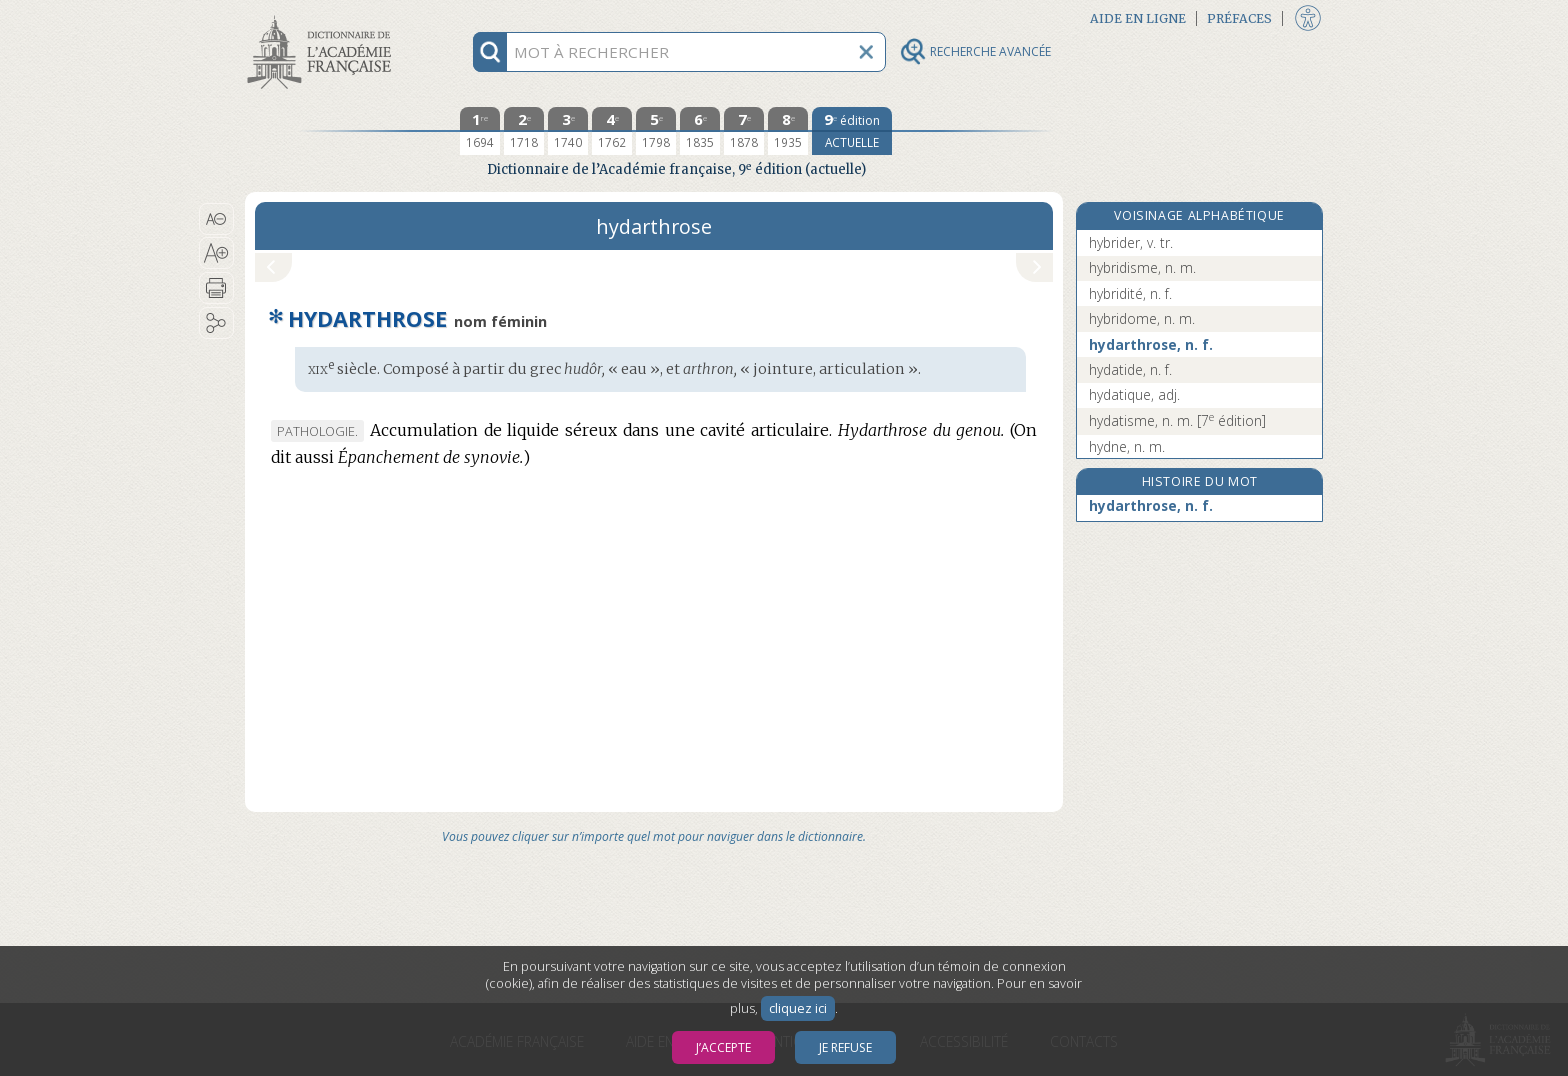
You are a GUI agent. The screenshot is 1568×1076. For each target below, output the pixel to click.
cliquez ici (798, 1008)
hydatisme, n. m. (1177, 420)
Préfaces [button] (1239, 18)
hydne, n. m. (1127, 446)
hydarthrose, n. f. (1151, 344)
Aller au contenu (323, 17)
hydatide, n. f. (1130, 369)
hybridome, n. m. (1142, 318)
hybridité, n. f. (1130, 293)
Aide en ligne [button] (1138, 18)
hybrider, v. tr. (1131, 242)
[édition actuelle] (852, 131)
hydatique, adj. (1134, 394)
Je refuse (845, 1047)
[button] (216, 219)
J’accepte (723, 1047)
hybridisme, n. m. (1142, 267)
